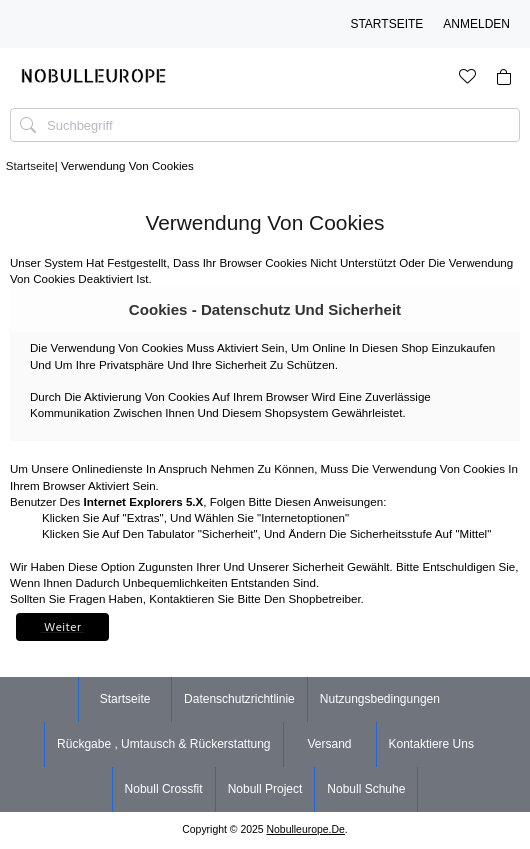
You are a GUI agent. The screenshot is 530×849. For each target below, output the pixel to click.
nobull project (265, 789)
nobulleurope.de (306, 829)
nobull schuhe (366, 789)
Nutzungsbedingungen (380, 699)
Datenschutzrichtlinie (239, 699)
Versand (329, 744)
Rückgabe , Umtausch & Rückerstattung (163, 744)
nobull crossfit (164, 789)
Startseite (386, 24)
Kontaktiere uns (431, 744)
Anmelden (476, 24)
